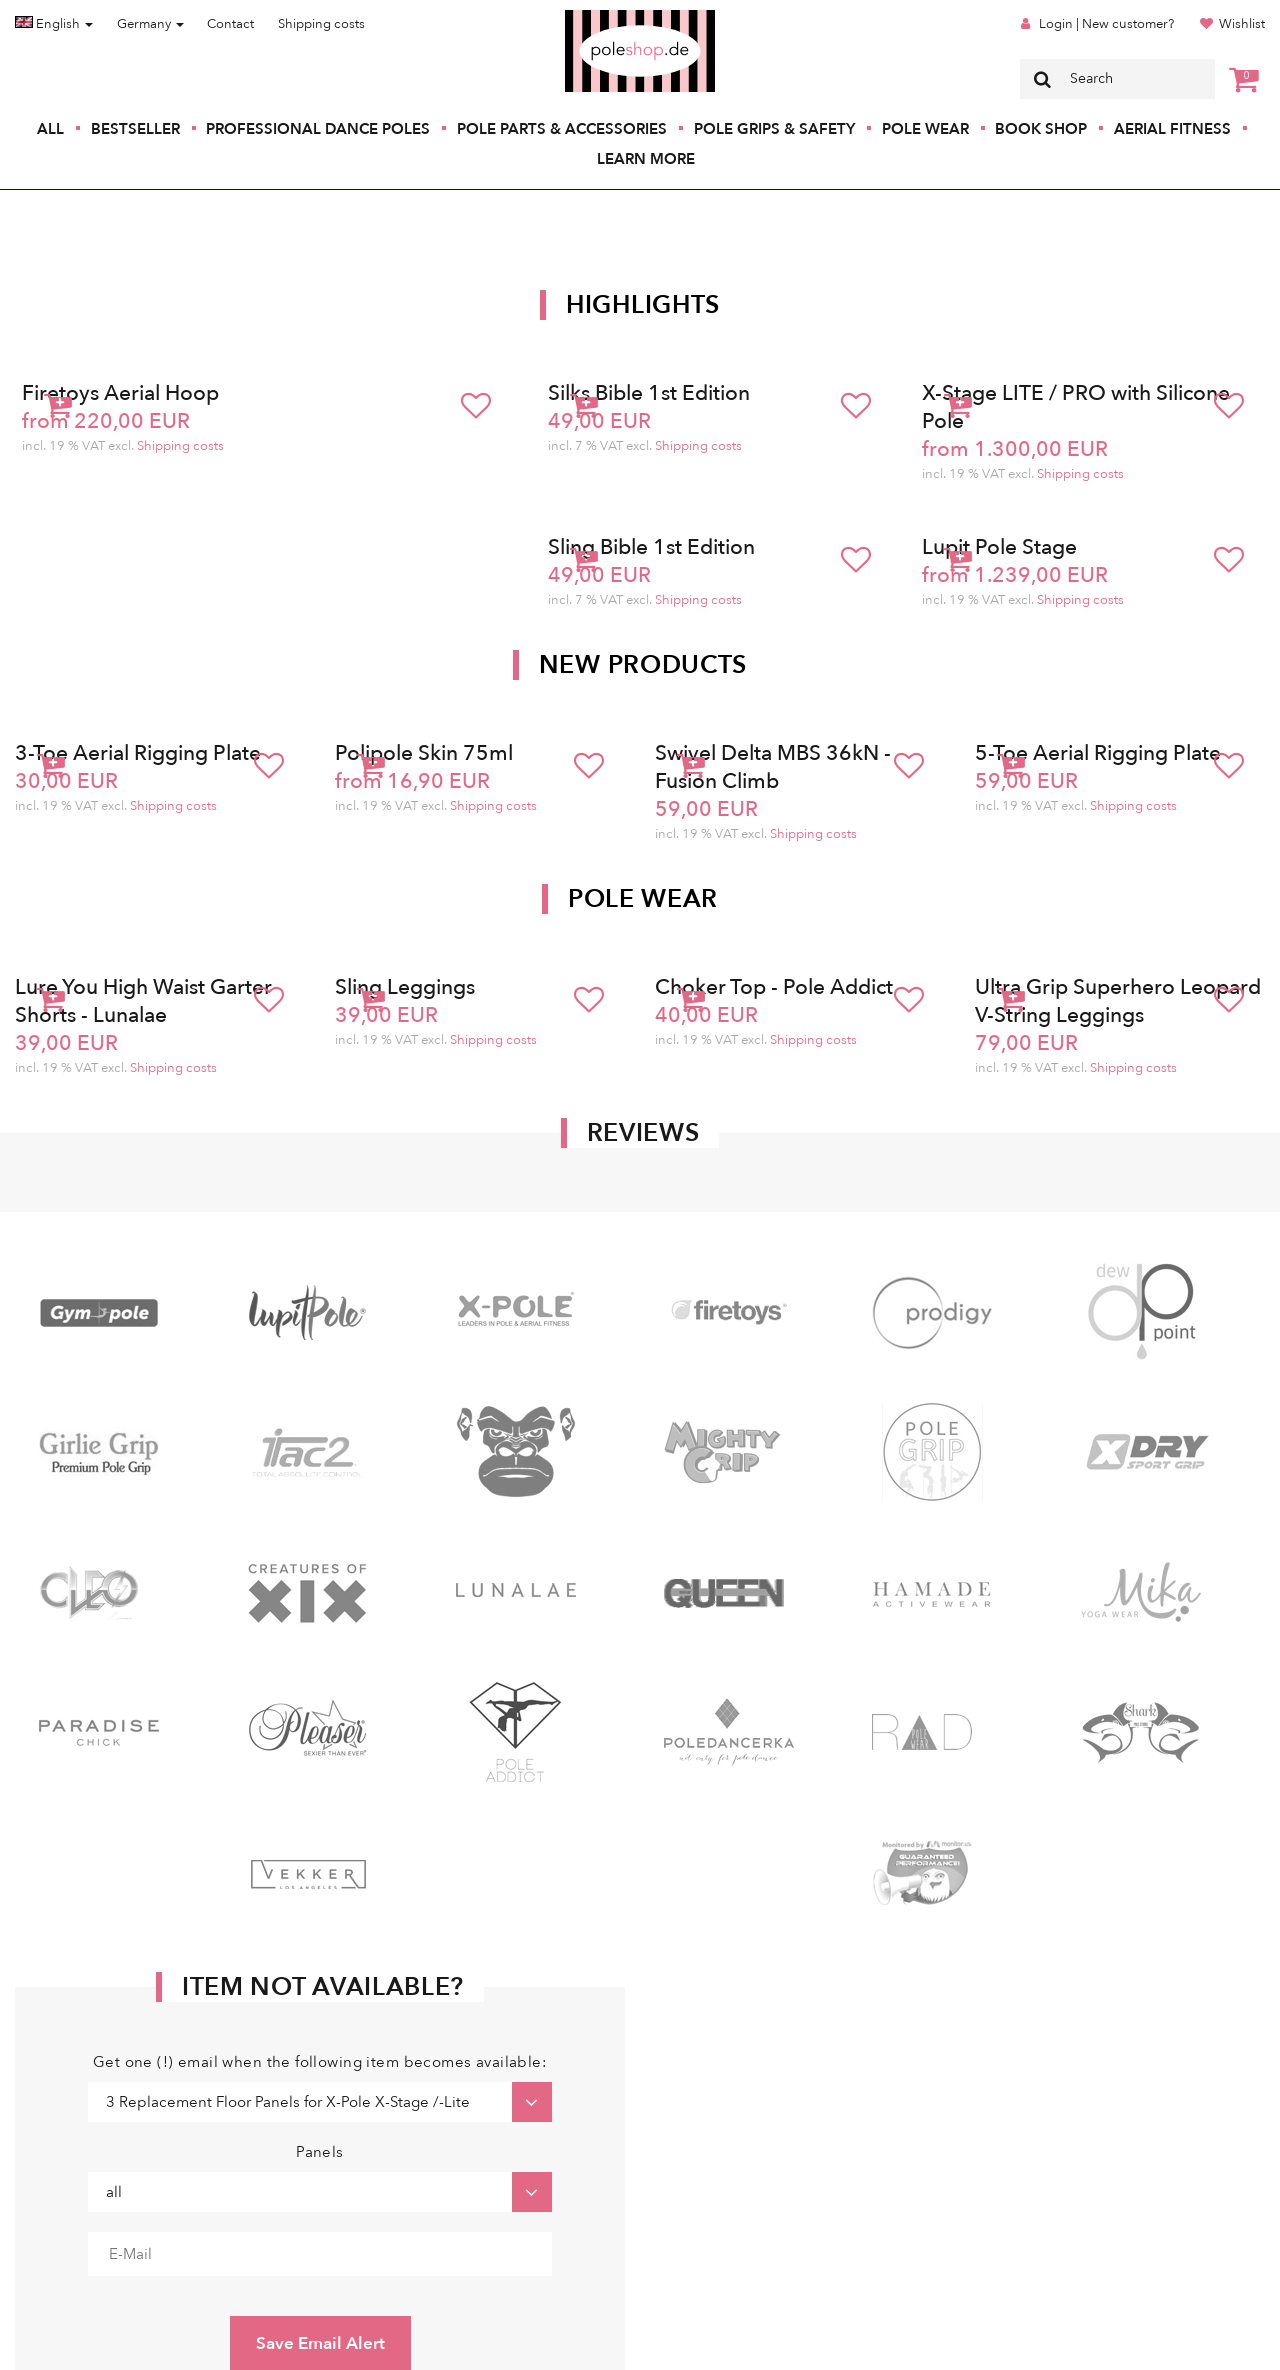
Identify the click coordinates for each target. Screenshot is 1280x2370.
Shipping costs (321, 24)
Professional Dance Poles (318, 129)
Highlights (643, 305)
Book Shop (1041, 129)
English (54, 24)
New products (643, 665)
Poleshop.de (593, 16)
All (50, 129)
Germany (150, 24)
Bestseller (135, 129)
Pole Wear (925, 129)
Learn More (646, 159)
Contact (230, 24)
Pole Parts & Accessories (562, 129)
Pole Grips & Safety (774, 129)
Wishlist (1242, 24)
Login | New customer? (1106, 24)
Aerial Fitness (1172, 129)
